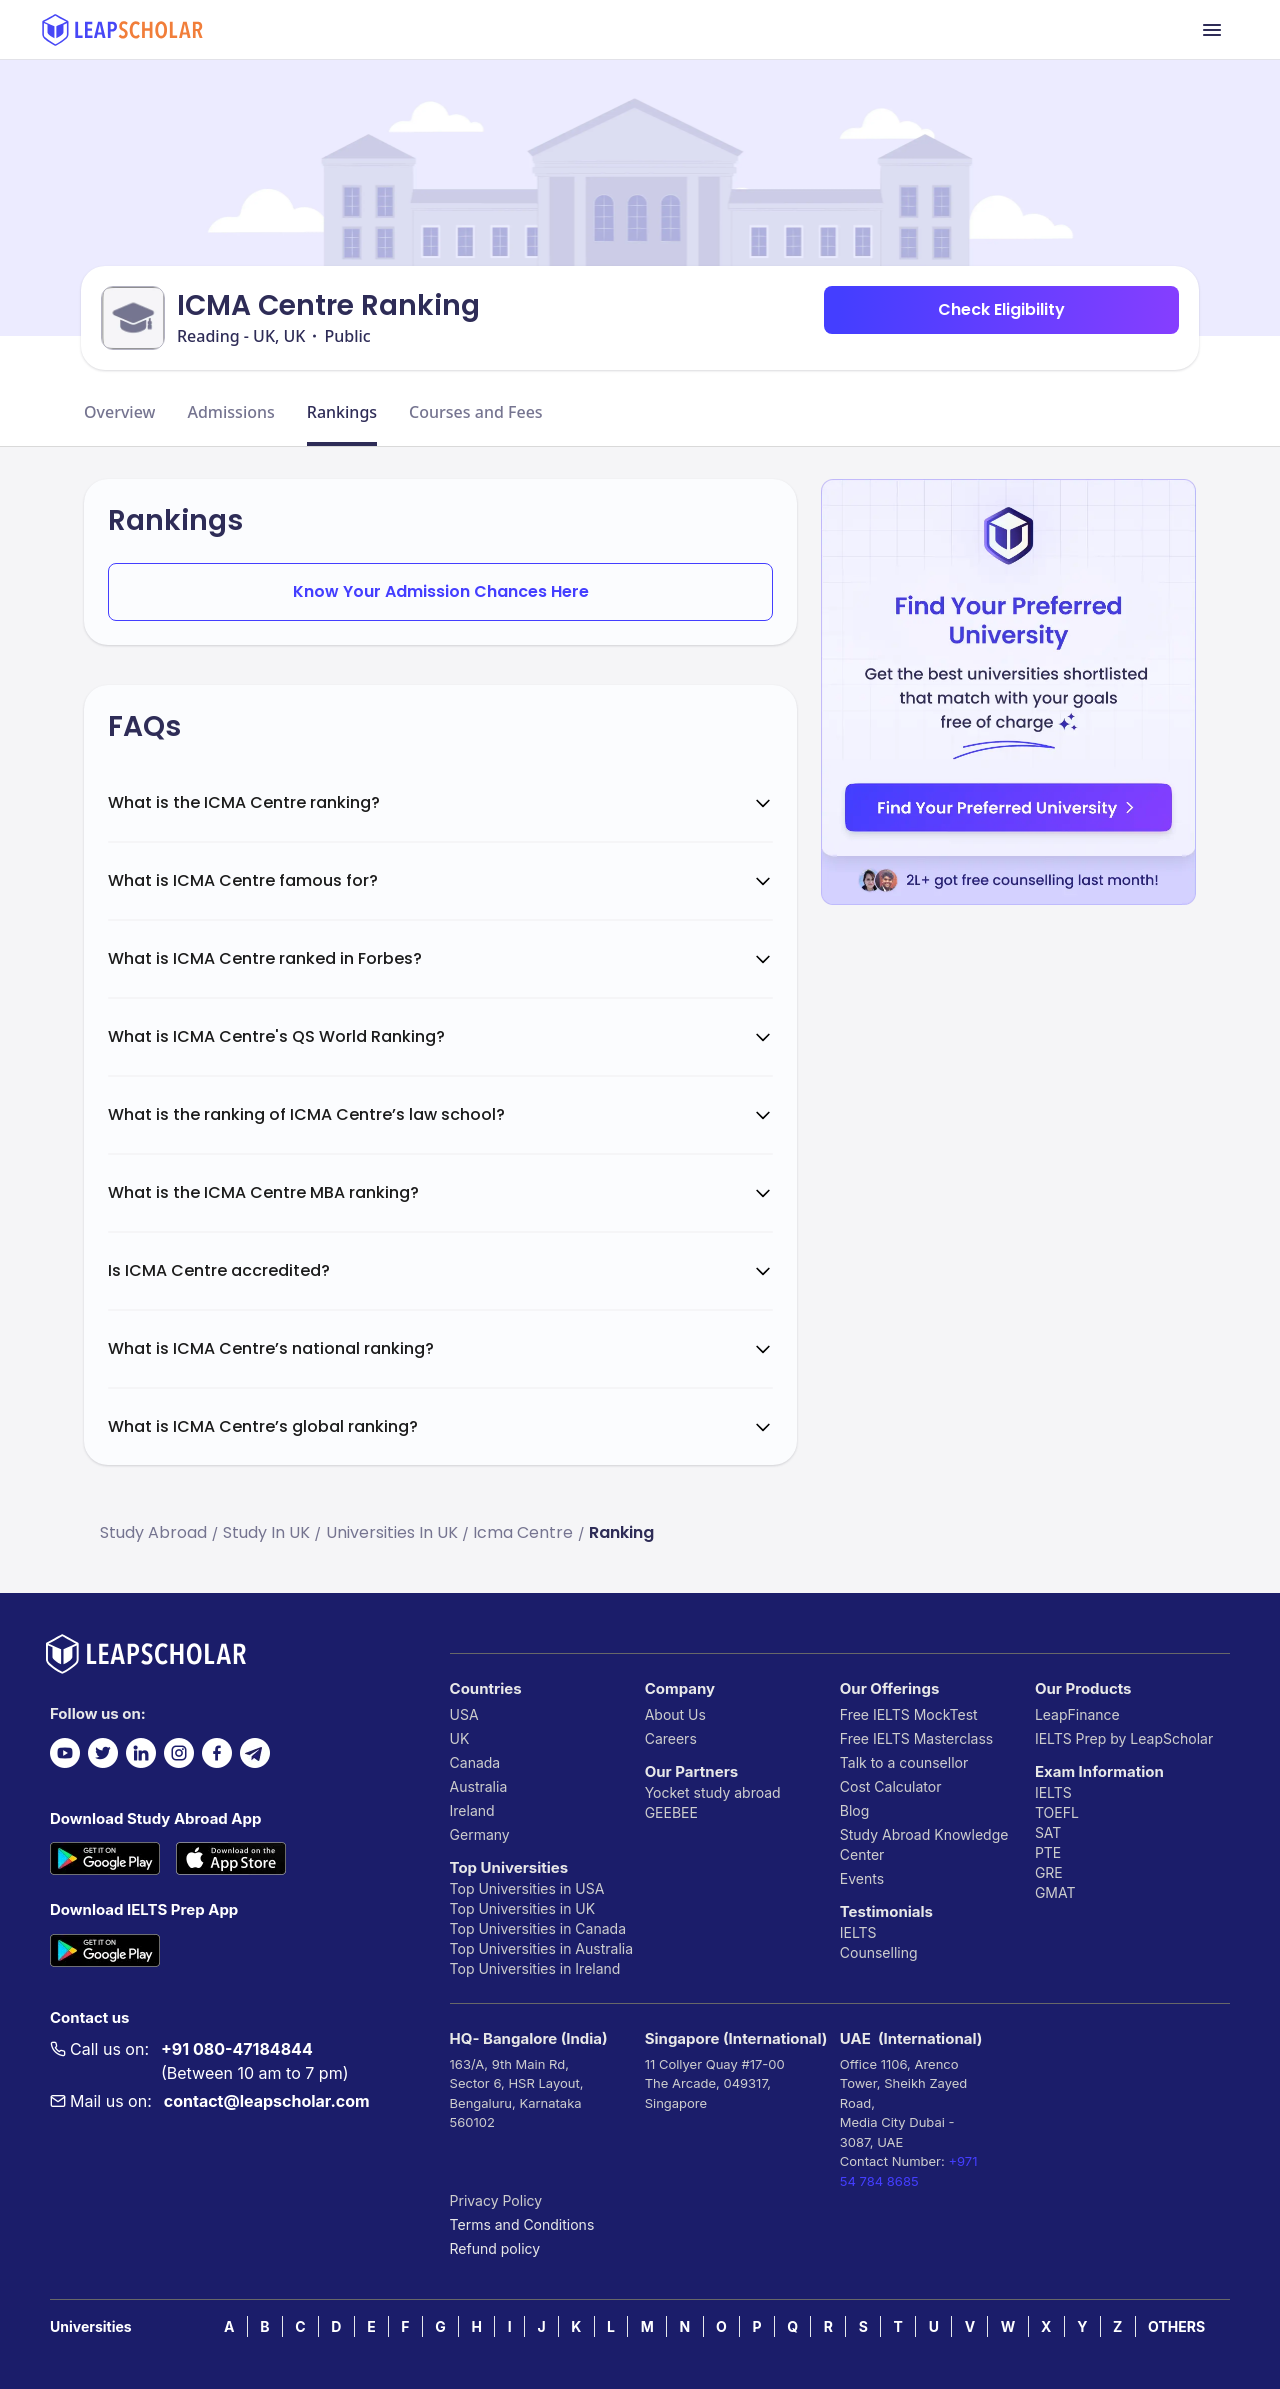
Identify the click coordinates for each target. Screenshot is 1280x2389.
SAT (1048, 1832)
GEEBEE (671, 1812)
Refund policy (495, 2248)
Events (862, 1878)
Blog (855, 1810)
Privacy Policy (496, 2200)
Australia (479, 1786)
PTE (1048, 1852)
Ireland (472, 1810)
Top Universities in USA (527, 1888)
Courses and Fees (476, 412)
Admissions (230, 412)
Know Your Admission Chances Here (441, 591)
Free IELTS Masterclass (916, 1738)
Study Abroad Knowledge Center (924, 1844)
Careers (671, 1738)
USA (464, 1714)
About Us (675, 1714)
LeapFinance (1077, 1714)
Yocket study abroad (713, 1792)
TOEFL (1057, 1812)
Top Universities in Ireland (535, 1968)
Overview (119, 412)
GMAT (1055, 1892)
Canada (475, 1762)
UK (460, 1738)
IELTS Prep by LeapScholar (1124, 1738)
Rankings (342, 412)
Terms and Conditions (522, 2224)
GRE (1049, 1872)
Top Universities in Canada (538, 1928)
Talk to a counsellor (904, 1762)
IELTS (858, 1932)
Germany (480, 1834)
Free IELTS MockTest (909, 1714)
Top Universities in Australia (541, 1948)
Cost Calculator (891, 1786)
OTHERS (1176, 2326)
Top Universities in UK (523, 1908)
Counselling (879, 1952)
